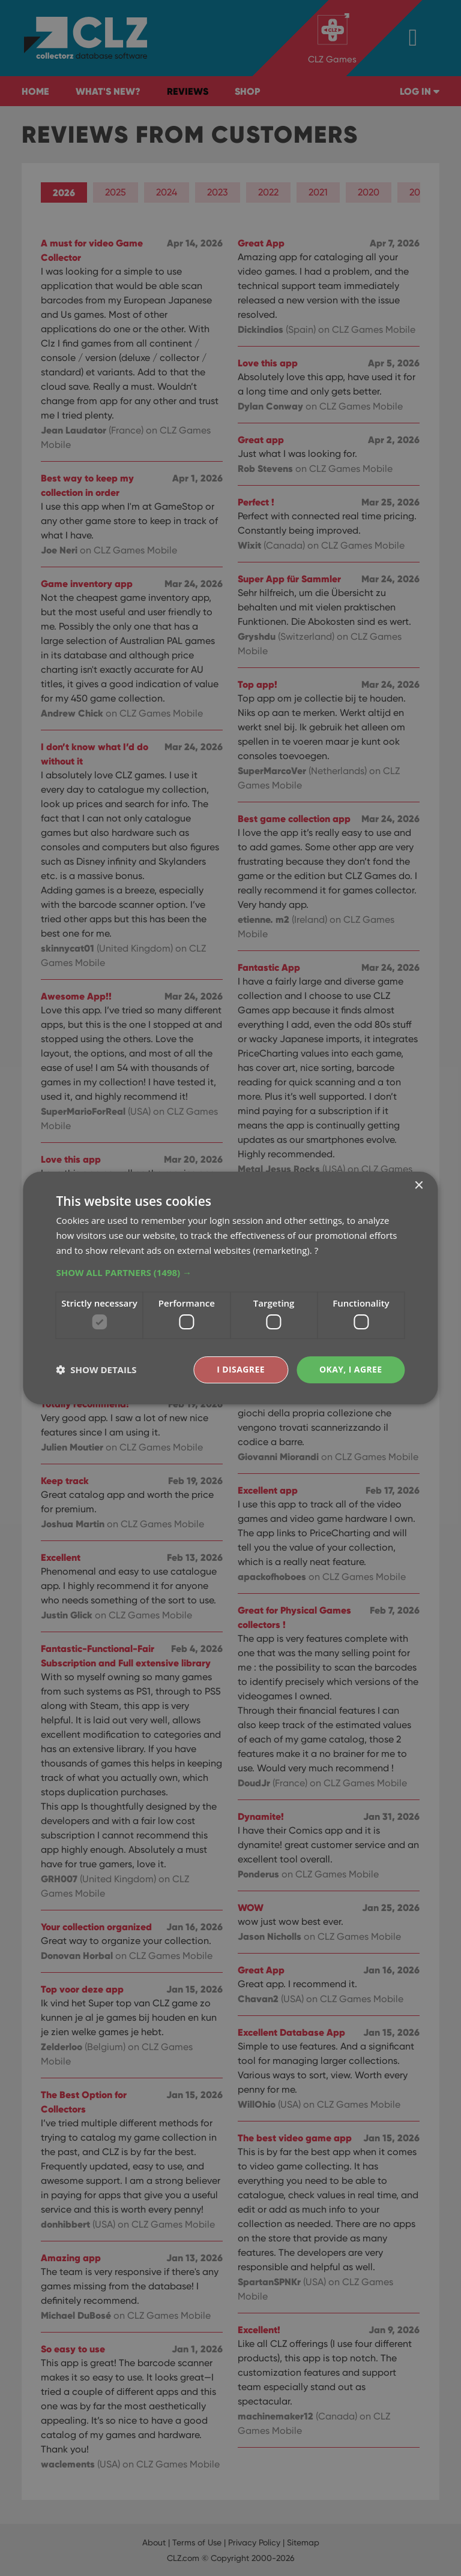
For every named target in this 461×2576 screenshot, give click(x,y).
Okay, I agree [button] (350, 1369)
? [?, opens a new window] (316, 1250)
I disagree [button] (241, 1369)
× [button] (418, 1185)
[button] (230, 1272)
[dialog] (230, 1288)
